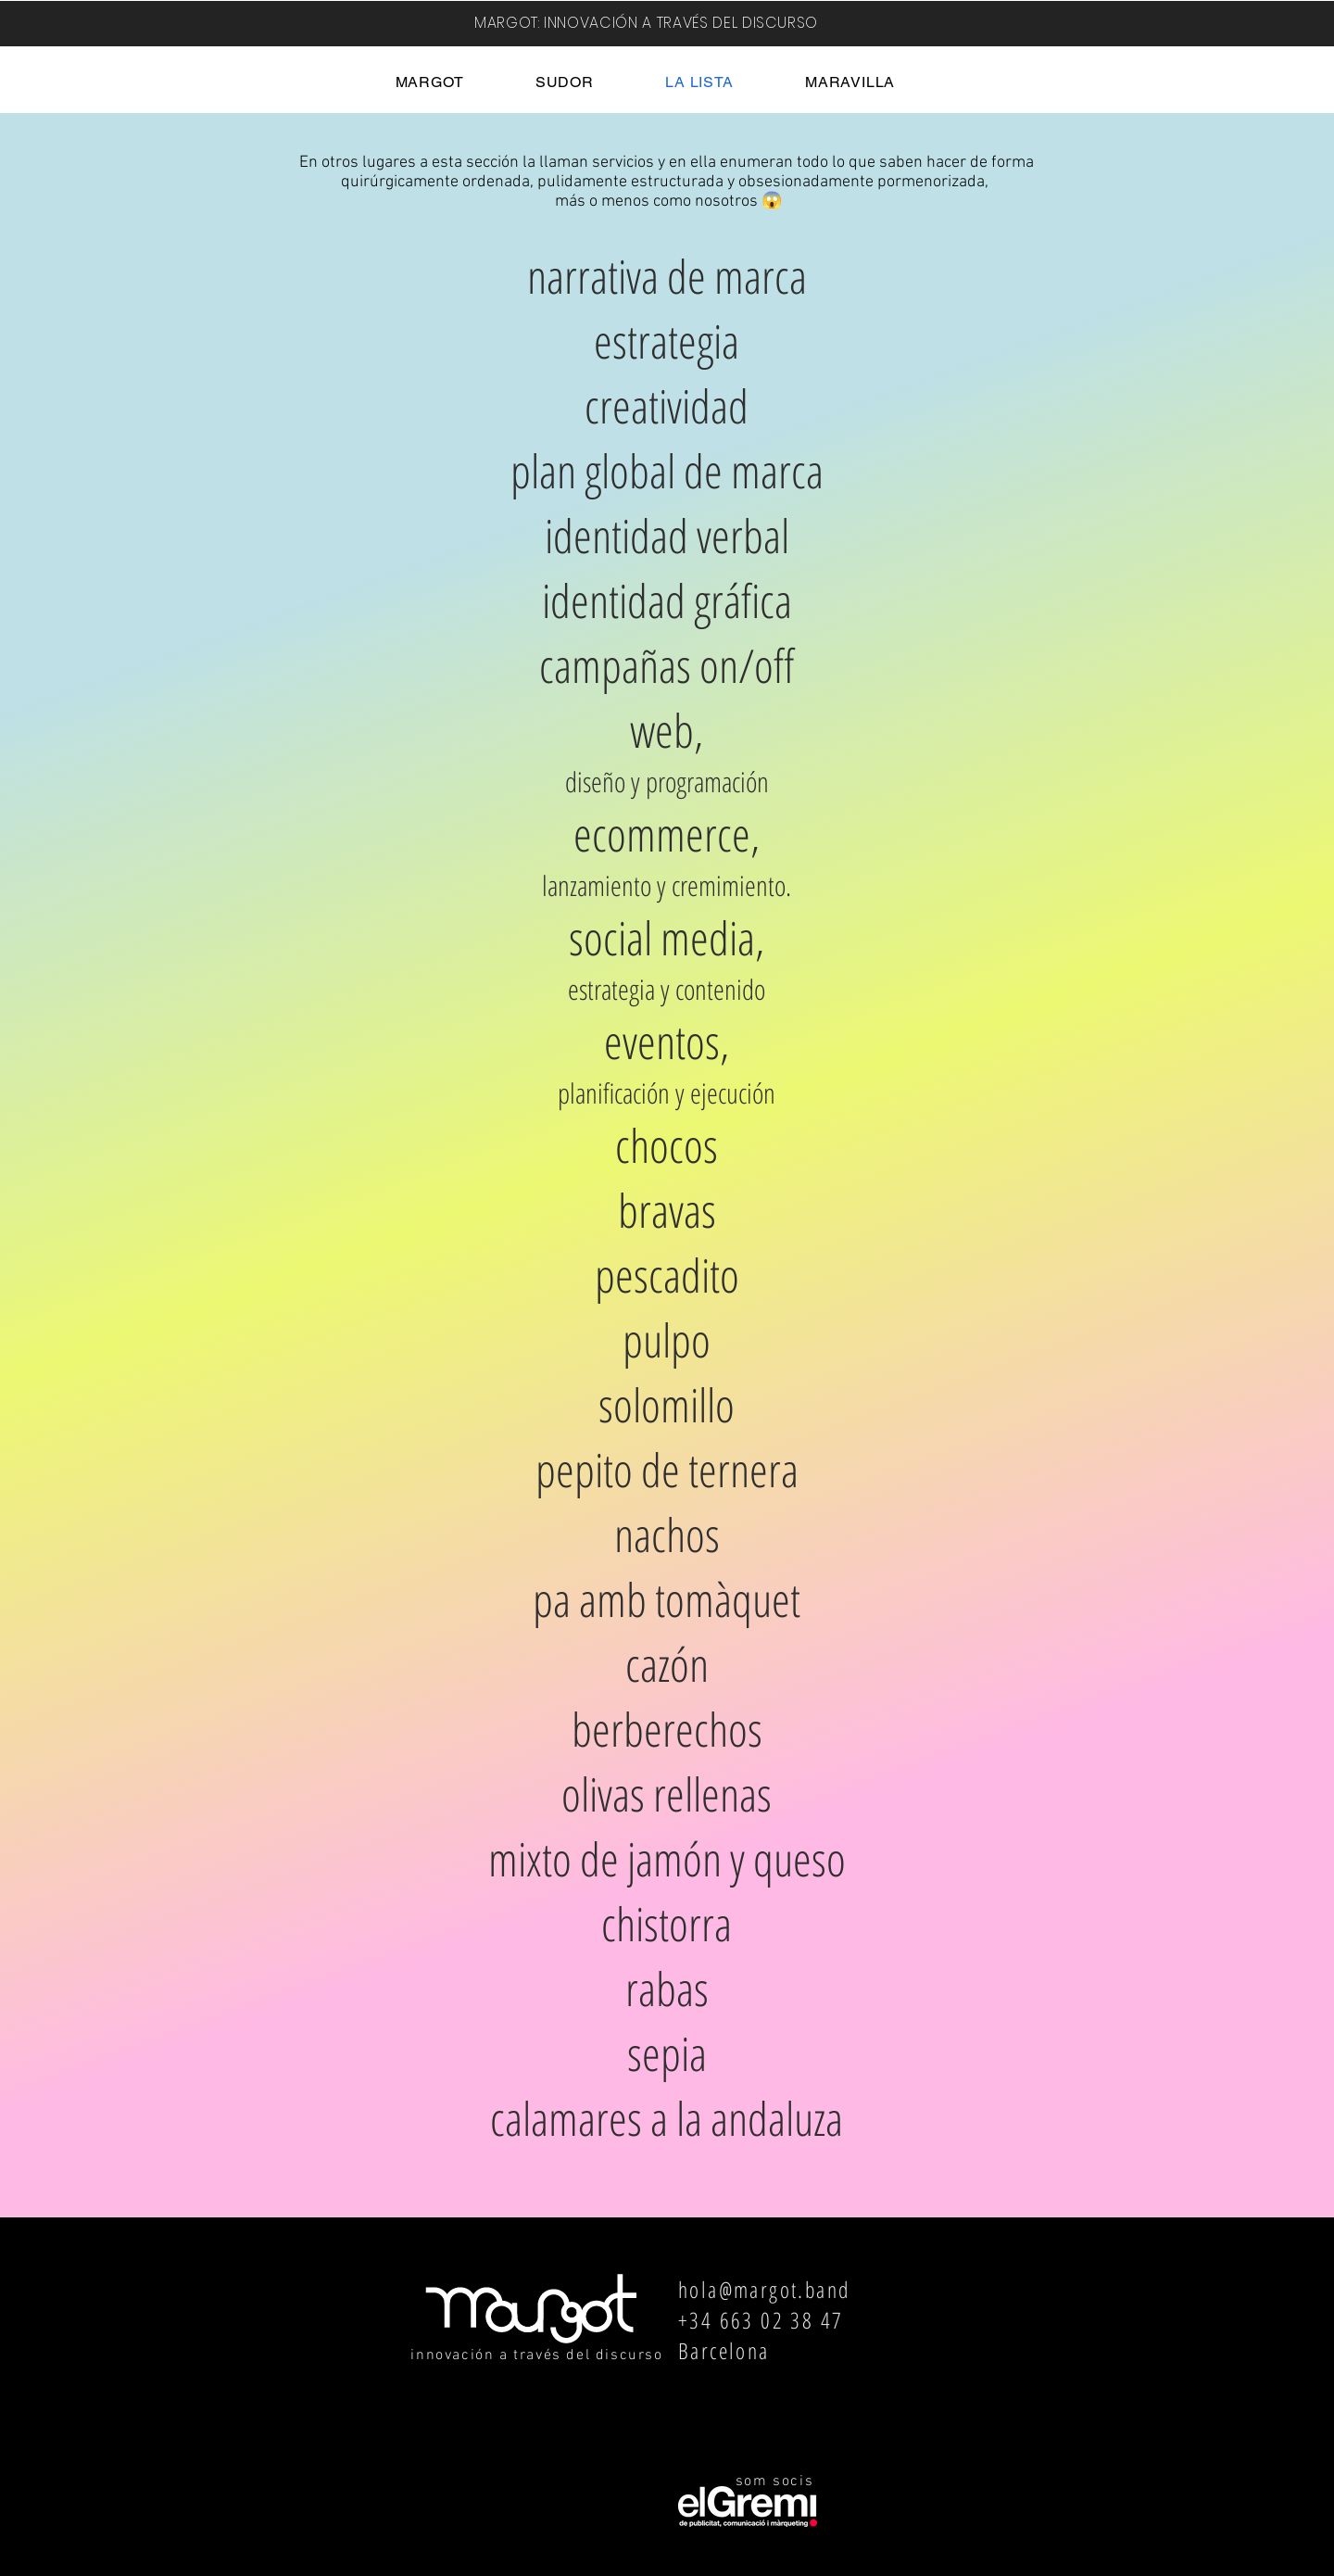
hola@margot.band (763, 2289)
